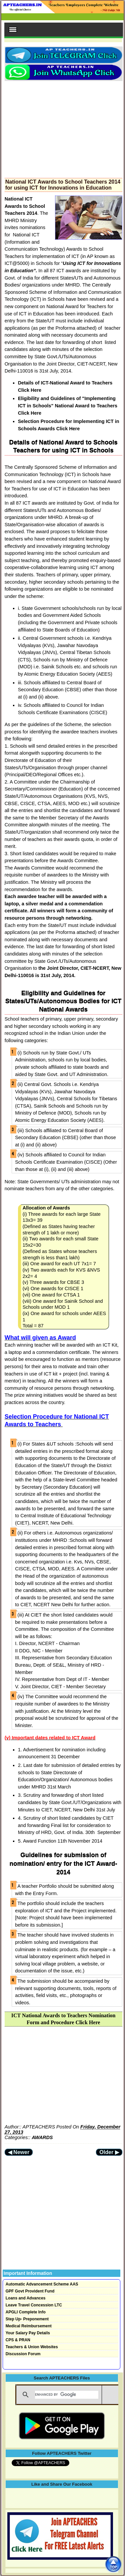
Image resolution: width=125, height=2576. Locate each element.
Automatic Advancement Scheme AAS (42, 2284)
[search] (66, 2395)
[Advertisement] (63, 127)
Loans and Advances (26, 2298)
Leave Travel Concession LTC (34, 2305)
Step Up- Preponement (27, 2319)
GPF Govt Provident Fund (30, 2291)
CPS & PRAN (18, 2340)
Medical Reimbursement (29, 2326)
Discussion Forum (23, 2354)
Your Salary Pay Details (28, 2333)
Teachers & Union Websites (32, 2347)
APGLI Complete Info (26, 2312)
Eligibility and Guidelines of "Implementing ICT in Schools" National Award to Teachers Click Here (67, 405)
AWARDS (42, 2137)
